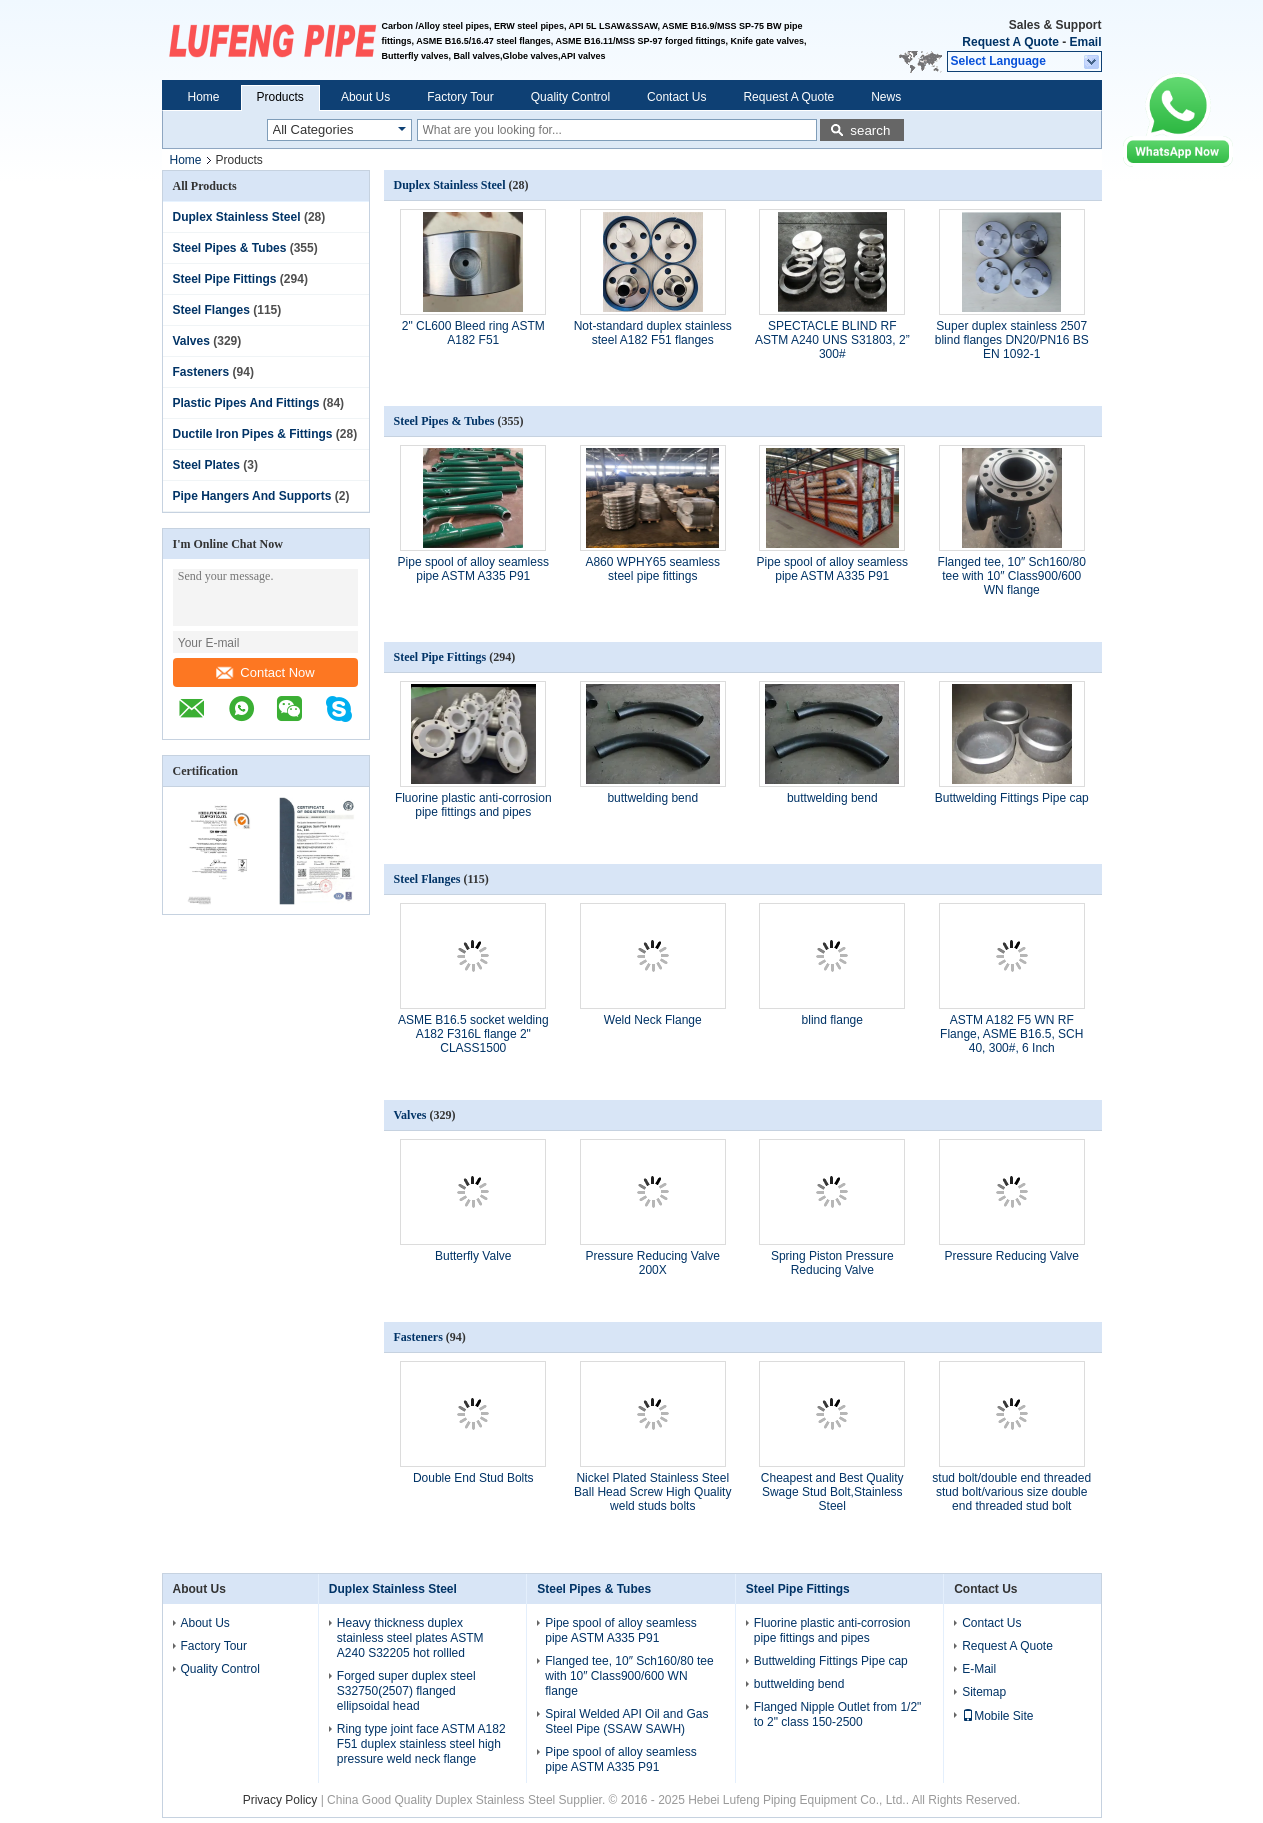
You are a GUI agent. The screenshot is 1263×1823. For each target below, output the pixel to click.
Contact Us (676, 97)
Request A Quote (1010, 42)
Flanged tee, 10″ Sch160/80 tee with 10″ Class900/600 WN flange (1012, 576)
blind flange (832, 1020)
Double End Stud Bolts (473, 1478)
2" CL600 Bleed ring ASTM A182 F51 (473, 333)
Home (204, 97)
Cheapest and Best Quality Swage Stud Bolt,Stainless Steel (832, 1492)
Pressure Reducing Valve (1011, 1256)
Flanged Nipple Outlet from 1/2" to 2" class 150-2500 (838, 1714)
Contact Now (265, 672)
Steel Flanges (211, 310)
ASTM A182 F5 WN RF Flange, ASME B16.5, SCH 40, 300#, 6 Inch (1011, 1034)
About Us (365, 97)
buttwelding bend (652, 798)
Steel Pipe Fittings (225, 279)
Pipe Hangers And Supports (252, 496)
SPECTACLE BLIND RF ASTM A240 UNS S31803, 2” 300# (832, 340)
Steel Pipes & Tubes (230, 248)
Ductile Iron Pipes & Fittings (253, 434)
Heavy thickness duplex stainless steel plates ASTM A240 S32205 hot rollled (410, 1638)
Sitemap (984, 1692)
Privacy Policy (280, 1800)
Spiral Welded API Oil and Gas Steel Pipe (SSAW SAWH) (626, 1721)
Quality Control (570, 97)
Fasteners (201, 372)
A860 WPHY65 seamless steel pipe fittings (652, 569)
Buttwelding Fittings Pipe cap (1012, 798)
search (870, 130)
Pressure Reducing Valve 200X (652, 1263)
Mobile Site (997, 1716)
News (886, 97)
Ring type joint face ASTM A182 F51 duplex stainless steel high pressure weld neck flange (421, 1744)
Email (1085, 42)
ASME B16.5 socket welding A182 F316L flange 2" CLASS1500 (473, 1034)
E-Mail (979, 1669)
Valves (191, 341)
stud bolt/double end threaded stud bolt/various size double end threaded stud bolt (1011, 1492)
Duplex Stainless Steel (237, 217)
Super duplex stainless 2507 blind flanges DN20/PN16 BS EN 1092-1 (1012, 340)
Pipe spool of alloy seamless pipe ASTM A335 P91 (473, 569)
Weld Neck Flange (653, 1020)
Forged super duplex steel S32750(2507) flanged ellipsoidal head (406, 1691)
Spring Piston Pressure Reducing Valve (832, 1263)
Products (280, 97)
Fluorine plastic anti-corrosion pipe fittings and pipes (473, 805)
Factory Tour (460, 97)
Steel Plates (206, 465)
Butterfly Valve (473, 1256)
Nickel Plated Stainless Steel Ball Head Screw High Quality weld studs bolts (652, 1492)
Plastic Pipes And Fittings (246, 403)
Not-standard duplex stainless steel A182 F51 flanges (653, 333)
